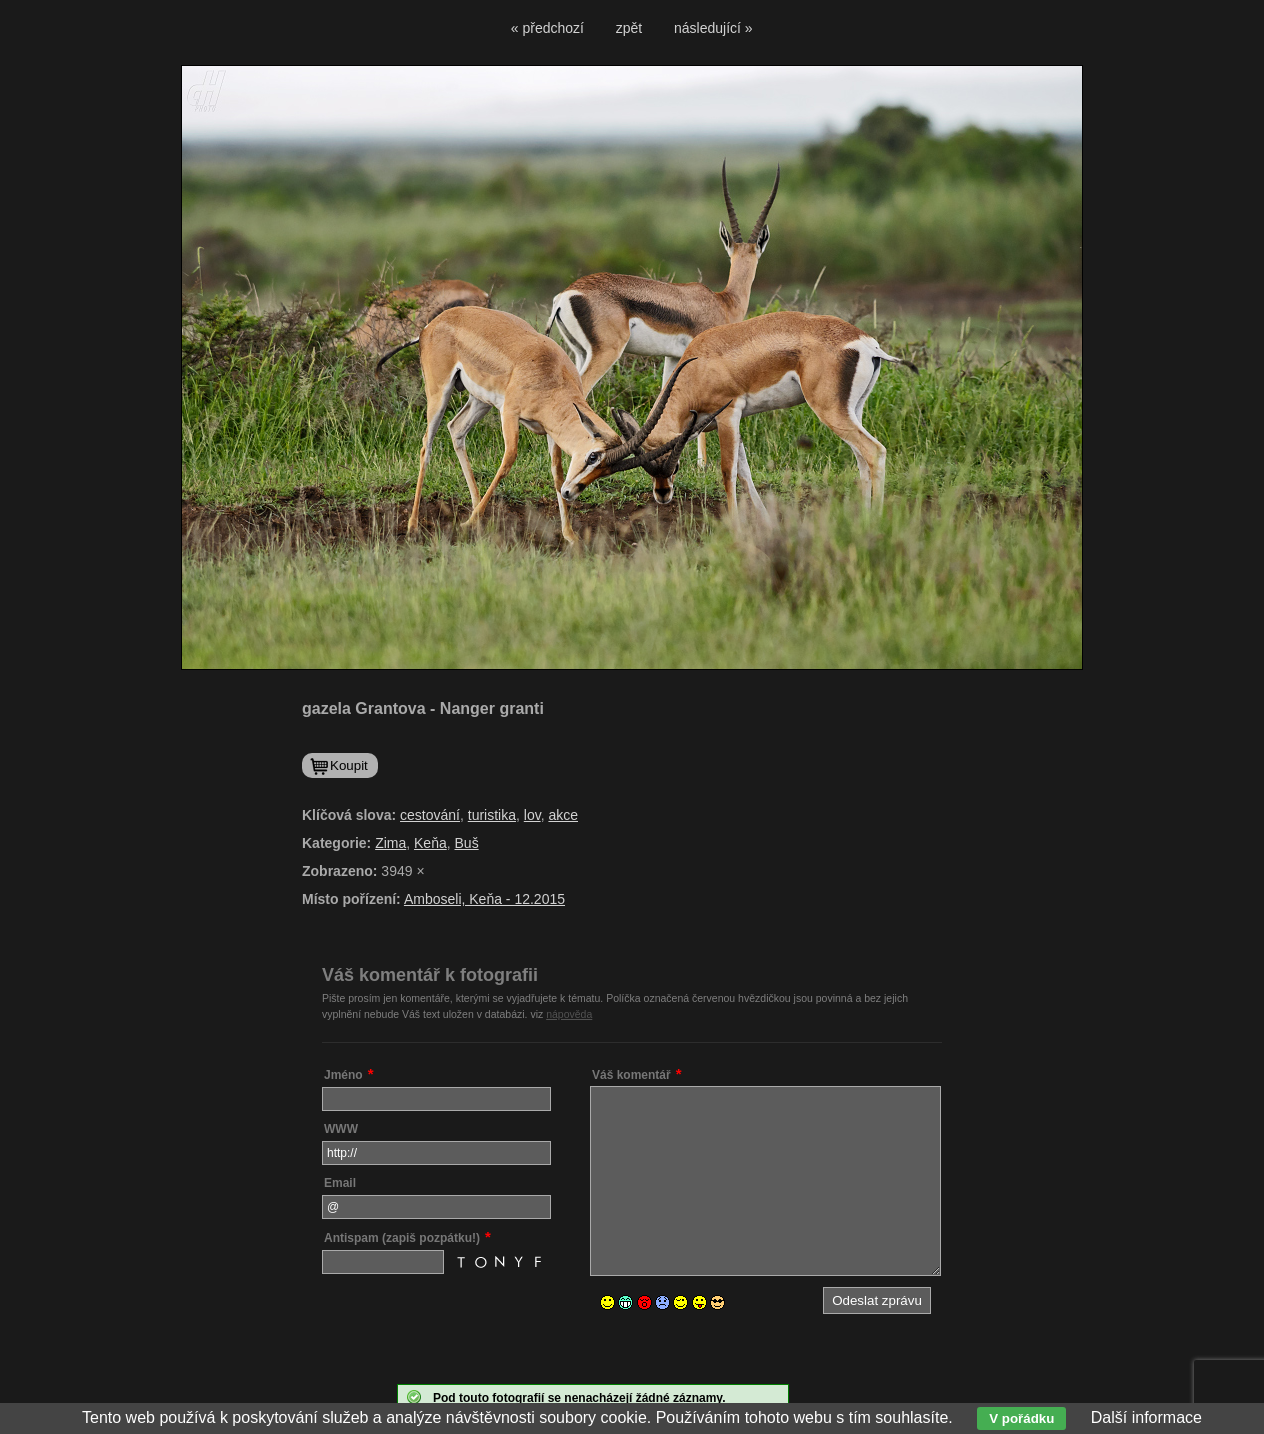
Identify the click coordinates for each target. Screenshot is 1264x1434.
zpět (629, 28)
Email (340, 1183)
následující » (713, 28)
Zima (390, 843)
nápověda (569, 1014)
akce (563, 815)
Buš (467, 843)
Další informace (1146, 1417)
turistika (492, 815)
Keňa (430, 843)
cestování (430, 815)
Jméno (343, 1075)
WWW (341, 1129)
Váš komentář (631, 1075)
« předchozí (547, 28)
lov (532, 815)
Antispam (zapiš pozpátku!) (402, 1238)
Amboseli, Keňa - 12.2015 (484, 899)
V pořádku (1021, 1418)
